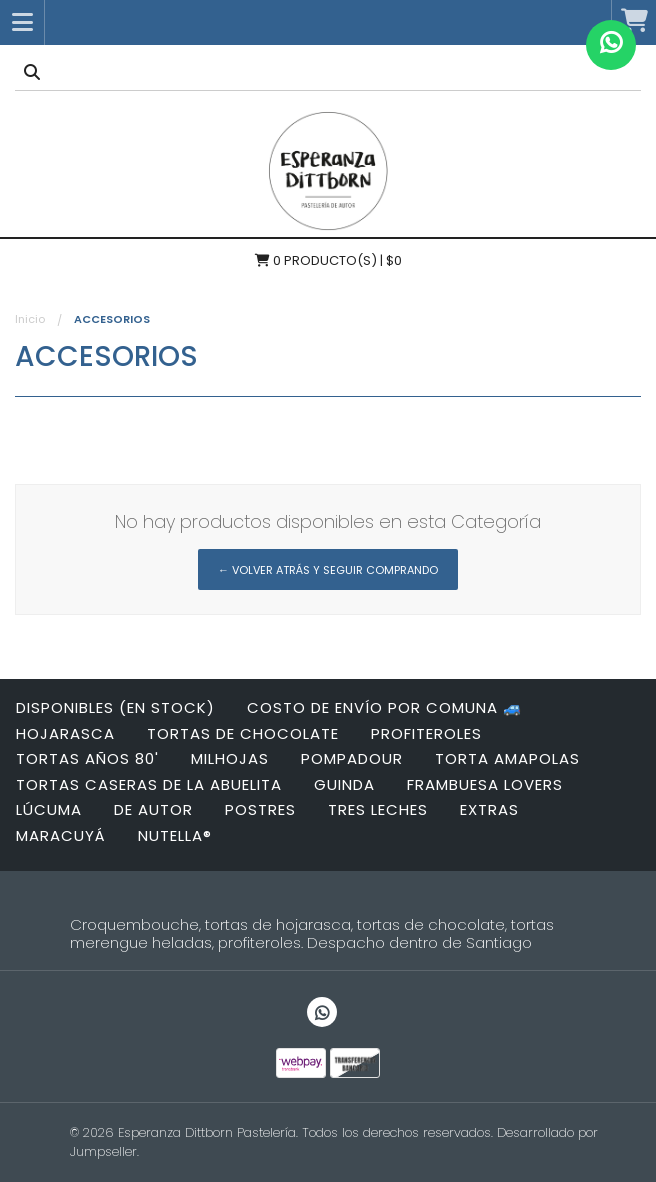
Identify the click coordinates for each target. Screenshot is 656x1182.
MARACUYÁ (61, 835)
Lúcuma (49, 809)
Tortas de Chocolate (243, 733)
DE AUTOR (153, 809)
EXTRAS (489, 809)
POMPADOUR (352, 758)
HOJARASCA (65, 733)
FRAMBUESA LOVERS (485, 784)
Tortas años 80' (87, 758)
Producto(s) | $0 (328, 260)
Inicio (30, 319)
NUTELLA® (175, 835)
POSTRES (260, 809)
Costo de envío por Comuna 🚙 (385, 707)
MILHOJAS (230, 758)
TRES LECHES (378, 809)
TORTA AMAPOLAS (507, 758)
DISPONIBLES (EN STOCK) (115, 707)
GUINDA (344, 784)
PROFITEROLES (426, 733)
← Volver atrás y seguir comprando (328, 570)
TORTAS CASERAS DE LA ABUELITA (149, 784)
